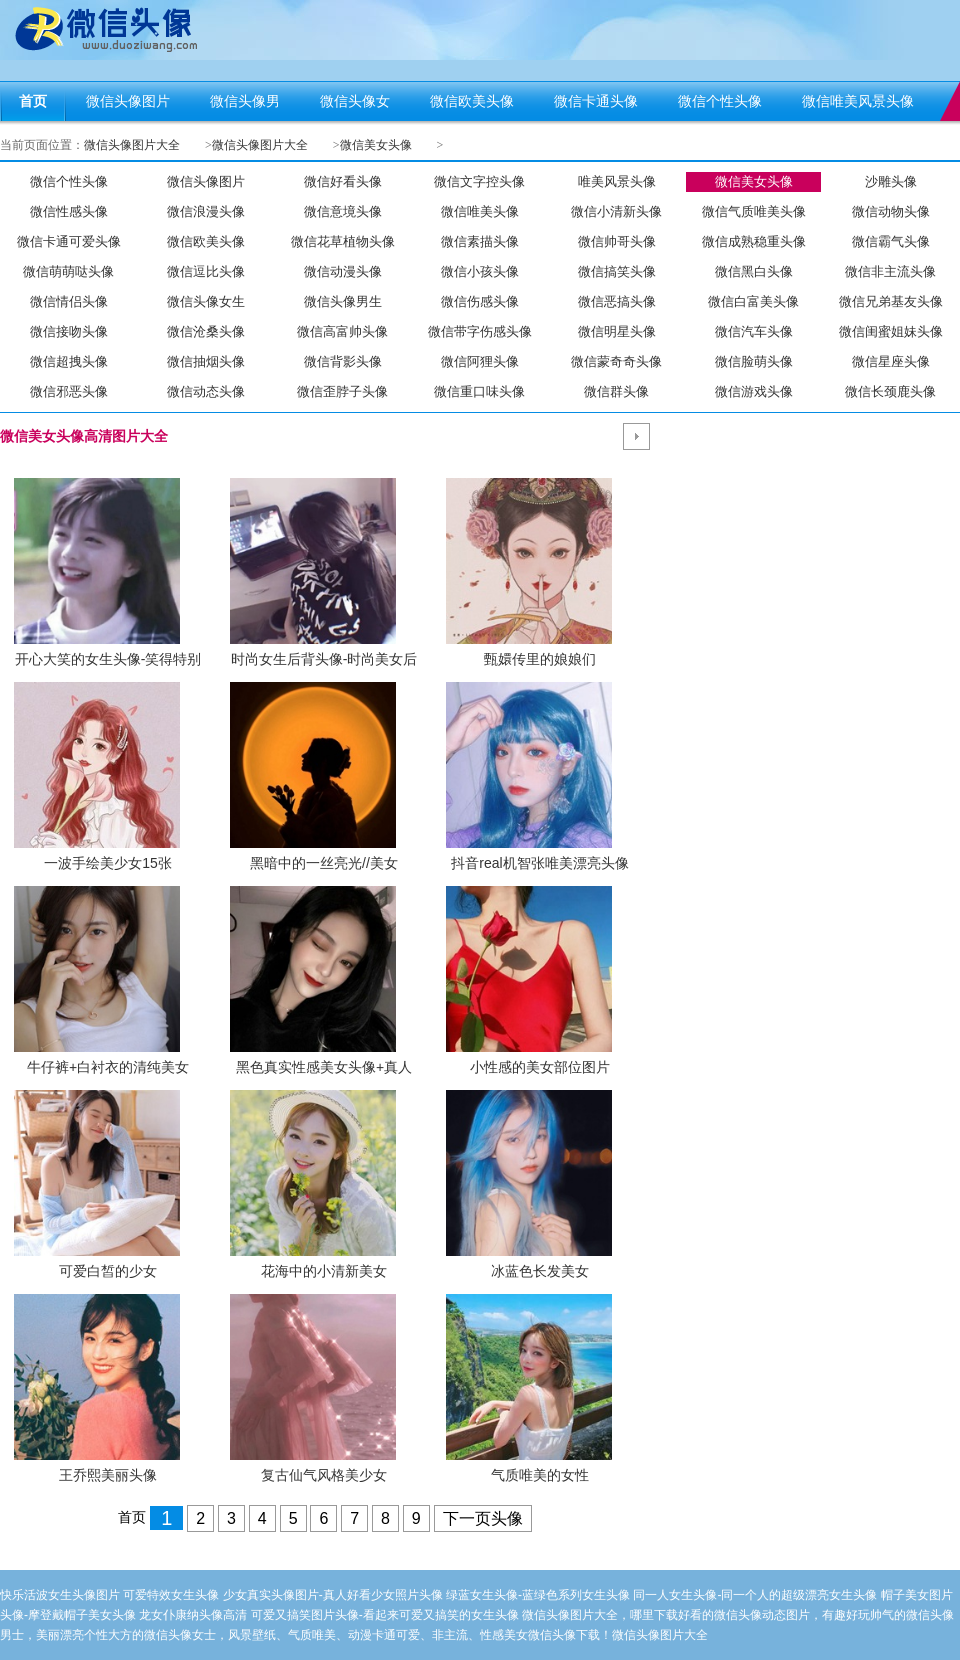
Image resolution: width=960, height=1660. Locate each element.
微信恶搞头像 (617, 301)
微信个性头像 (69, 181)
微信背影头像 (343, 361)
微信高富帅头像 (342, 331)
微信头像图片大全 (132, 145)
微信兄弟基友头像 (891, 301)
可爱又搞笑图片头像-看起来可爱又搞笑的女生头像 (385, 1615)
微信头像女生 (206, 301)
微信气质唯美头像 (754, 211)
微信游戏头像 (754, 391)
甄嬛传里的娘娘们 (540, 659)
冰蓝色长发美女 (540, 1271)
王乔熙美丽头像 (108, 1475)
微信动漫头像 (343, 271)
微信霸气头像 (891, 241)
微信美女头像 (376, 145)
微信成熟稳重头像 (754, 241)
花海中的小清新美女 (324, 1271)
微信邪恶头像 (69, 391)
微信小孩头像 (480, 271)
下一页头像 (483, 1518)
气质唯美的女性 (540, 1475)
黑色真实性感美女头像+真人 (324, 1067)
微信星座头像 (891, 361)
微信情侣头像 (69, 301)
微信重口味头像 (479, 391)
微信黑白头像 (754, 271)
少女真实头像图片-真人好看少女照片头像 (333, 1595)
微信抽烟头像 (206, 361)
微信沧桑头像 (206, 331)
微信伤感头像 (480, 301)
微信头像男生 (343, 301)
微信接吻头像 (69, 331)
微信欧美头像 (206, 241)
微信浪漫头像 (206, 211)
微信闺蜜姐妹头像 (891, 331)
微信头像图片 (206, 181)
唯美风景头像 (617, 181)
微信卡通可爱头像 (69, 241)
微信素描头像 (480, 241)
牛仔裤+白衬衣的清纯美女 (108, 1067)
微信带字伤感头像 (480, 331)
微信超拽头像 (69, 361)
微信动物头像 (891, 211)
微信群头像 (616, 391)
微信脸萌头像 (754, 361)
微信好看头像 (343, 181)
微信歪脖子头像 (342, 391)
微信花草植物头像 (343, 241)
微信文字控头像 (479, 181)
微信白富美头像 (753, 301)
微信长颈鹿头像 (890, 391)
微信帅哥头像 (617, 241)
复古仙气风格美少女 (324, 1475)
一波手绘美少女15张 (108, 863)
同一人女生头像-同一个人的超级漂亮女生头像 (755, 1595)
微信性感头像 (69, 211)
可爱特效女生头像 (171, 1595)
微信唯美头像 (480, 211)
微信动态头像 (206, 391)
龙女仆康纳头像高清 (193, 1615)
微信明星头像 (617, 331)
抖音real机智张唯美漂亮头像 (539, 863)
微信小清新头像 (616, 211)
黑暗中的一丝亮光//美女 (324, 863)
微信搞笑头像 (617, 271)
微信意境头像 (343, 211)
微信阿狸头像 (480, 361)
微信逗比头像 (206, 271)
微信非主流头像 (890, 271)
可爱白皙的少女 (108, 1271)
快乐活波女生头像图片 (60, 1595)
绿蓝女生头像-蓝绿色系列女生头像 (538, 1595)
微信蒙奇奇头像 (616, 361)
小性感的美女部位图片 (540, 1067)
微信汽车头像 (754, 331)
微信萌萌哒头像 (68, 271)
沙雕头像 (891, 181)
